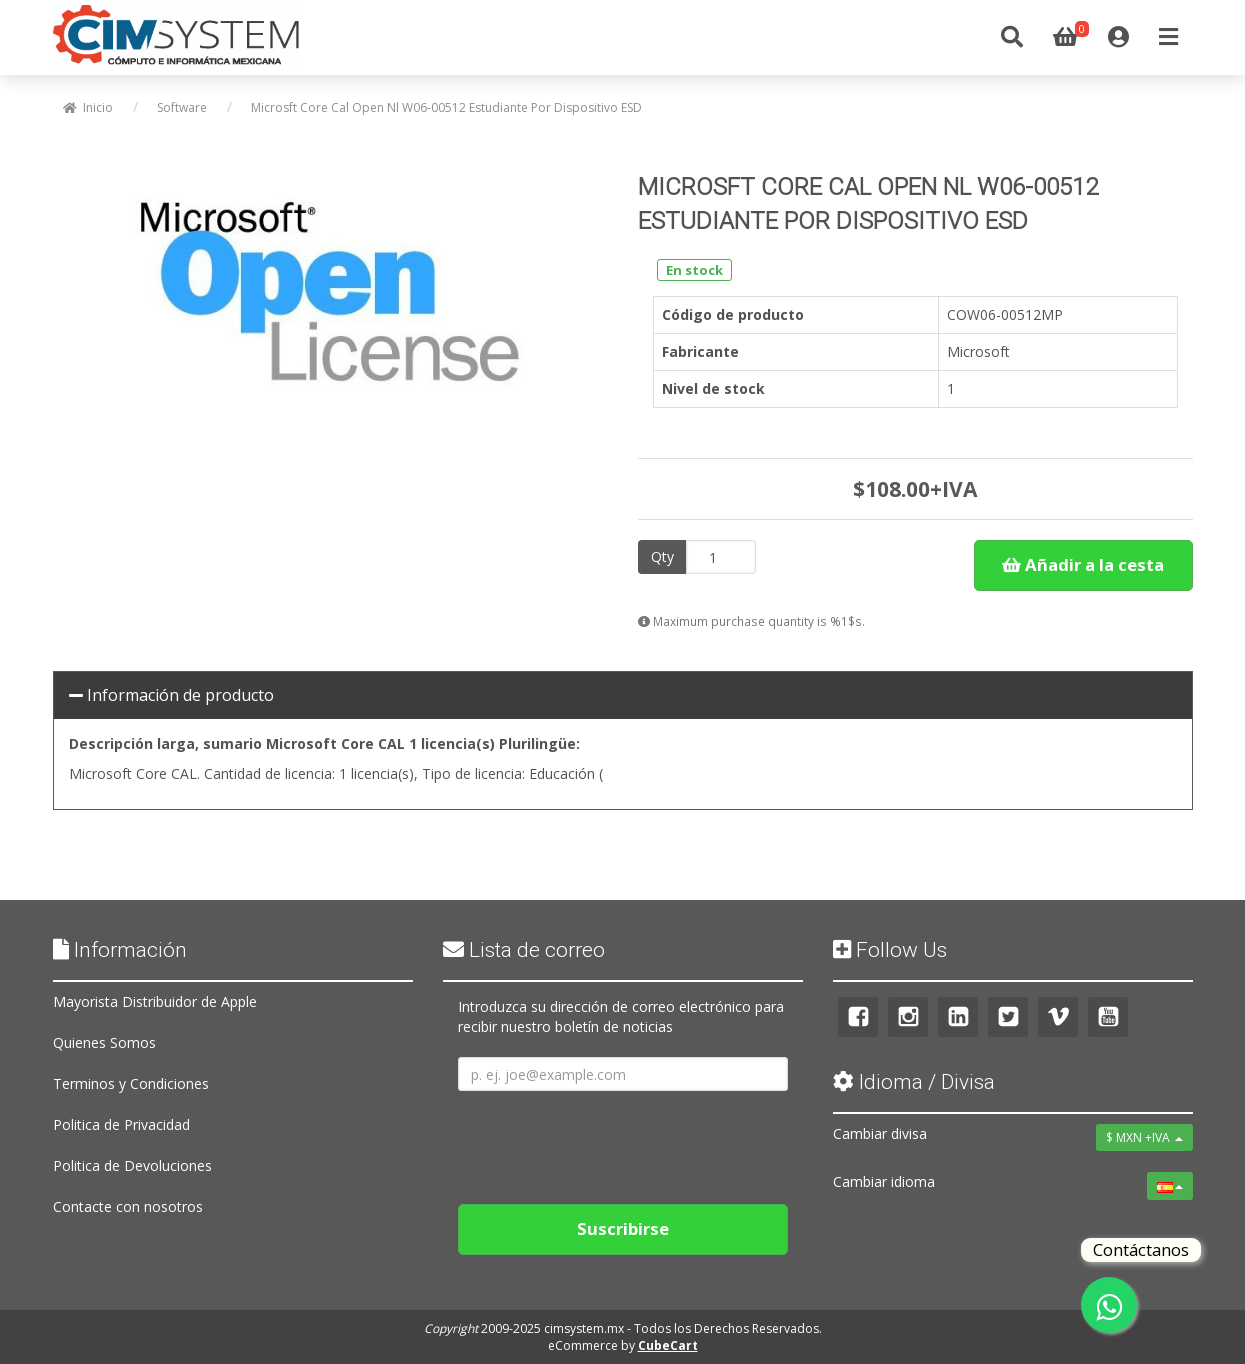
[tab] (623, 696)
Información (120, 950)
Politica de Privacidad (121, 1124)
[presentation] (610, 1140)
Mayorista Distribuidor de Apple (155, 1001)
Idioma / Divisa (914, 1082)
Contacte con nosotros (128, 1206)
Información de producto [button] (171, 695)
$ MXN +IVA (1144, 1137)
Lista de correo (524, 950)
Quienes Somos (104, 1042)
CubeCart (668, 1345)
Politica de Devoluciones (132, 1165)
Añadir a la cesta (1083, 564)
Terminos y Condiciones (131, 1083)
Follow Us (890, 950)
